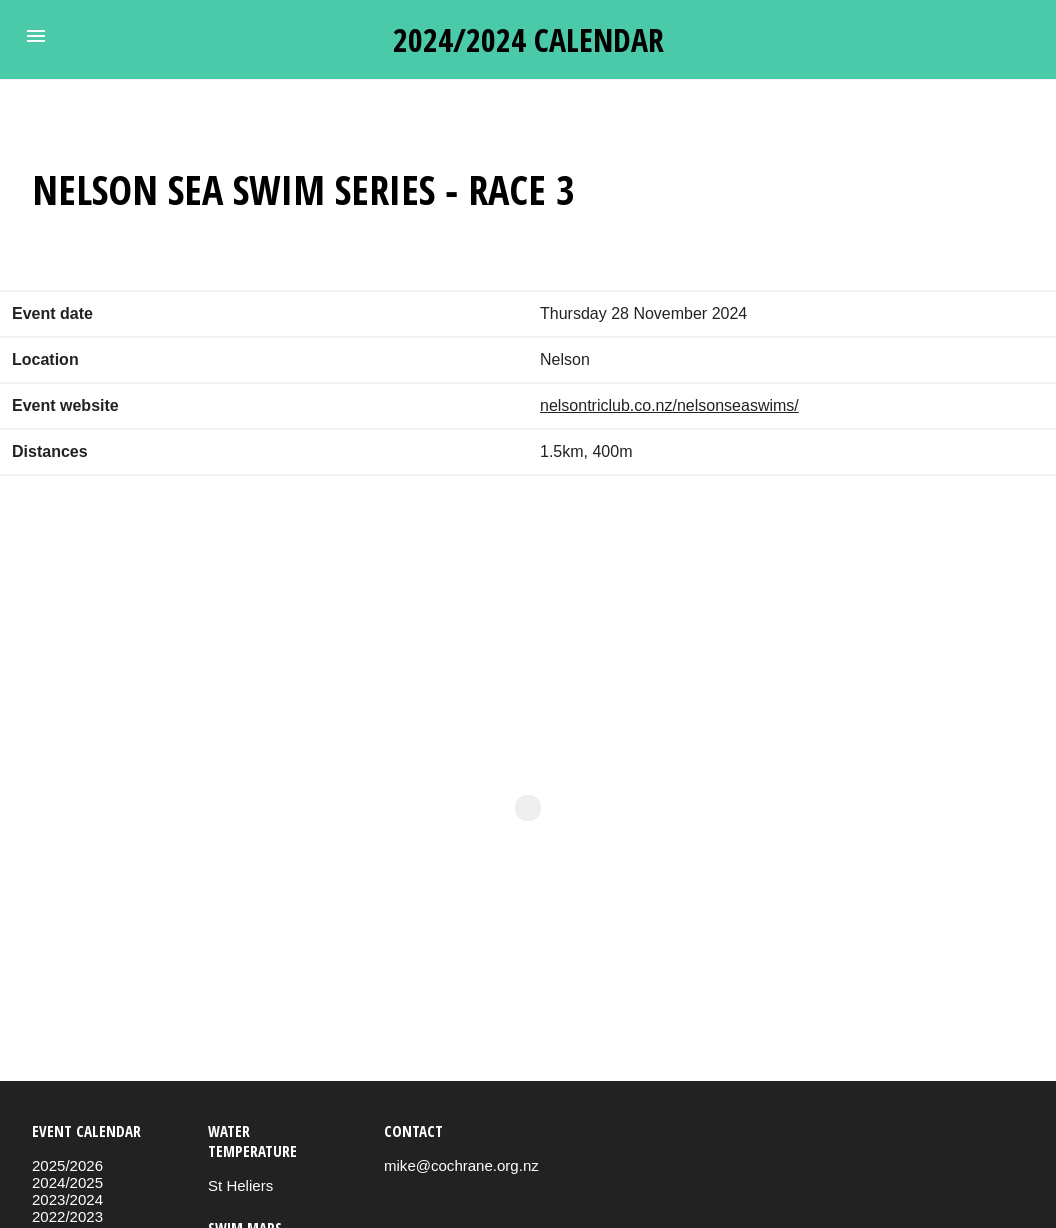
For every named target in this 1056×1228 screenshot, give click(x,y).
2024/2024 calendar (528, 39)
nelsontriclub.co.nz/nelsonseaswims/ (669, 405)
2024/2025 (67, 1182)
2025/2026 (67, 1165)
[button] (36, 36)
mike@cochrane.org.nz (461, 1165)
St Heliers (240, 1185)
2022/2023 (67, 1216)
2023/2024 (67, 1199)
